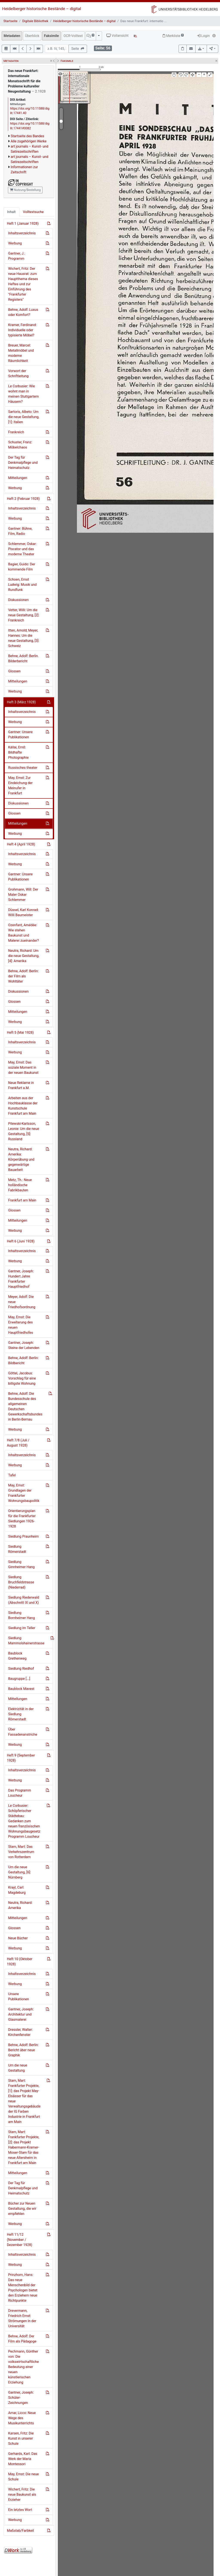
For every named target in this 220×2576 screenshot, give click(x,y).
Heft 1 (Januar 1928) (23, 223)
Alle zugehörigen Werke (29, 141)
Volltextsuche (33, 212)
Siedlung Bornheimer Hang (21, 1615)
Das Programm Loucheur (19, 1793)
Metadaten (12, 36)
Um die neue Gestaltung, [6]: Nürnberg (19, 1872)
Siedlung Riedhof (21, 1668)
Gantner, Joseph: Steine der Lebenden (23, 1345)
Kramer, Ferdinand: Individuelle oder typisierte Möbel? (22, 330)
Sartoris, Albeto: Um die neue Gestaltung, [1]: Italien (23, 417)
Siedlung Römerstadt (17, 1549)
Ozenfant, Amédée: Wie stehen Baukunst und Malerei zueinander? (23, 933)
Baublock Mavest (21, 1689)
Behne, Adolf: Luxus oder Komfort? (23, 312)
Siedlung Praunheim (23, 1536)
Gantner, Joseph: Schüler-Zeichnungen (21, 2397)
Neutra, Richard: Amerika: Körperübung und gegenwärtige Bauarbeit (21, 1159)
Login (203, 36)
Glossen (14, 671)
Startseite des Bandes (27, 136)
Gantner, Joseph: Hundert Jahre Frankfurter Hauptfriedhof (21, 1279)
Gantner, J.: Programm (16, 256)
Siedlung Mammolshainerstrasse (26, 1640)
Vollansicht (117, 36)
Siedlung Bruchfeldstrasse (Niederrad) (21, 1582)
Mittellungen (17, 1699)
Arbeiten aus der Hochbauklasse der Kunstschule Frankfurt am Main (23, 1106)
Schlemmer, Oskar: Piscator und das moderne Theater (22, 549)
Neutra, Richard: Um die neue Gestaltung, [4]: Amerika (23, 956)
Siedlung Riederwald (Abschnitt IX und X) (23, 1600)
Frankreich (16, 432)
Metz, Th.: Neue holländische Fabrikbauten (20, 1185)
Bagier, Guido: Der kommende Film (21, 566)
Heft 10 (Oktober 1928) (19, 1961)
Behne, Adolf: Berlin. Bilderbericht (23, 658)
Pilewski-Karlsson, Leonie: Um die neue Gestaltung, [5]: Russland (23, 1131)
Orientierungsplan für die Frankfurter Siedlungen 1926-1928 (22, 1518)
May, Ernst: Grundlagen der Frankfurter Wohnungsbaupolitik (23, 1493)
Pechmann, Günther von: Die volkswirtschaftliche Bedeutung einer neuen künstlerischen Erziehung (23, 2366)
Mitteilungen (17, 478)
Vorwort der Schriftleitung (18, 373)
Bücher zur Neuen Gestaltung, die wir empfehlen (22, 2208)
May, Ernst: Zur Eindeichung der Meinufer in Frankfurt (20, 785)
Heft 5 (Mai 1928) (20, 1032)
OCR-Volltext (73, 36)
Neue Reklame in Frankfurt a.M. (21, 1085)
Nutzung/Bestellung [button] (25, 190)
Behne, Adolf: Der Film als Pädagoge (22, 2338)
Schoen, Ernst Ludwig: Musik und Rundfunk (22, 584)
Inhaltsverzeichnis (22, 233)
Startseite (10, 21)
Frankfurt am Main (22, 1200)
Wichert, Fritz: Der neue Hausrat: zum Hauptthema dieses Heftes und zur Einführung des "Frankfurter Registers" (23, 284)
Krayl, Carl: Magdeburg (17, 1890)
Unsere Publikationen (18, 1996)
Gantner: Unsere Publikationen (20, 734)
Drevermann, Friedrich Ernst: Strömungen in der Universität (22, 2318)
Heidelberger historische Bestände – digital (41, 8)
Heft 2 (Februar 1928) (23, 499)
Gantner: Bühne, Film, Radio (20, 531)
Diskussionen (18, 600)
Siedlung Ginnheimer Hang (21, 1564)
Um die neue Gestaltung (17, 2067)
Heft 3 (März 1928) (21, 702)
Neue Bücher (18, 1938)
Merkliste (173, 36)
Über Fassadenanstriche (22, 1732)
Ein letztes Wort (20, 2510)
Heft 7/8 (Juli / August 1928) (18, 1442)
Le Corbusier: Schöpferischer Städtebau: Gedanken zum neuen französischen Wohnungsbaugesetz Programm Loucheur (24, 1821)
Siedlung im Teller (21, 1628)
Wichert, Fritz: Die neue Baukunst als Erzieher (22, 2494)
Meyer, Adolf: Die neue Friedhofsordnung (21, 1302)
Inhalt (11, 212)
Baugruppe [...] (19, 1679)
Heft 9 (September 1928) (21, 1758)
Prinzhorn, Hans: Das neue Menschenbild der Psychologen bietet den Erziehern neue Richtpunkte (22, 2288)
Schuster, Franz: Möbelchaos (20, 444)
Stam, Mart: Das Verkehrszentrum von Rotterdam (21, 1852)
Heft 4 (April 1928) (21, 844)
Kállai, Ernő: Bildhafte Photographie (18, 752)
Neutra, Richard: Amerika (20, 1905)
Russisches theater (22, 768)
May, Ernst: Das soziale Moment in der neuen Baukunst (23, 1067)
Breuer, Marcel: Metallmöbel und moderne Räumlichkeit (21, 353)
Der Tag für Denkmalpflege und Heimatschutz (23, 462)
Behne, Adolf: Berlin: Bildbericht (23, 1360)
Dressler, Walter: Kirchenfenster (20, 2032)
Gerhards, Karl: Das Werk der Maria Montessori (22, 2459)
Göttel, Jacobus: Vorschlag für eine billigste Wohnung (22, 1378)
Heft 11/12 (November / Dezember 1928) (19, 2240)
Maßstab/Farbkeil (20, 2531)
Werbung (15, 243)
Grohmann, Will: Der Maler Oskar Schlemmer (23, 894)
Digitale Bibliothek (35, 21)
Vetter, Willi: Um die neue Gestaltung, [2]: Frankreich (23, 615)
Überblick (32, 36)
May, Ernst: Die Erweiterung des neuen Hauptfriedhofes (20, 1325)
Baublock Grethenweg (17, 1655)
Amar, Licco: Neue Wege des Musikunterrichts (22, 2418)
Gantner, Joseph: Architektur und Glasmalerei (21, 2014)
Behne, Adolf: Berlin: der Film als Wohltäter (23, 976)
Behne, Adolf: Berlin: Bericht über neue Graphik (23, 2050)
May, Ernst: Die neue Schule (23, 2476)
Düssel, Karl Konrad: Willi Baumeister (23, 912)
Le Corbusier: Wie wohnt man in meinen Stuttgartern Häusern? (23, 394)
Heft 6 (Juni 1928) (21, 1241)
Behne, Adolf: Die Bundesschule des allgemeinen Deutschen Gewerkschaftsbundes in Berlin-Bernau (25, 1406)
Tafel (12, 1475)
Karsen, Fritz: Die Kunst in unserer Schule (21, 2438)
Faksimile (51, 36)
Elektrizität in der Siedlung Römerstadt (21, 1714)
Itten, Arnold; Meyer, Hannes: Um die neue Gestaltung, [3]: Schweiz (23, 638)
